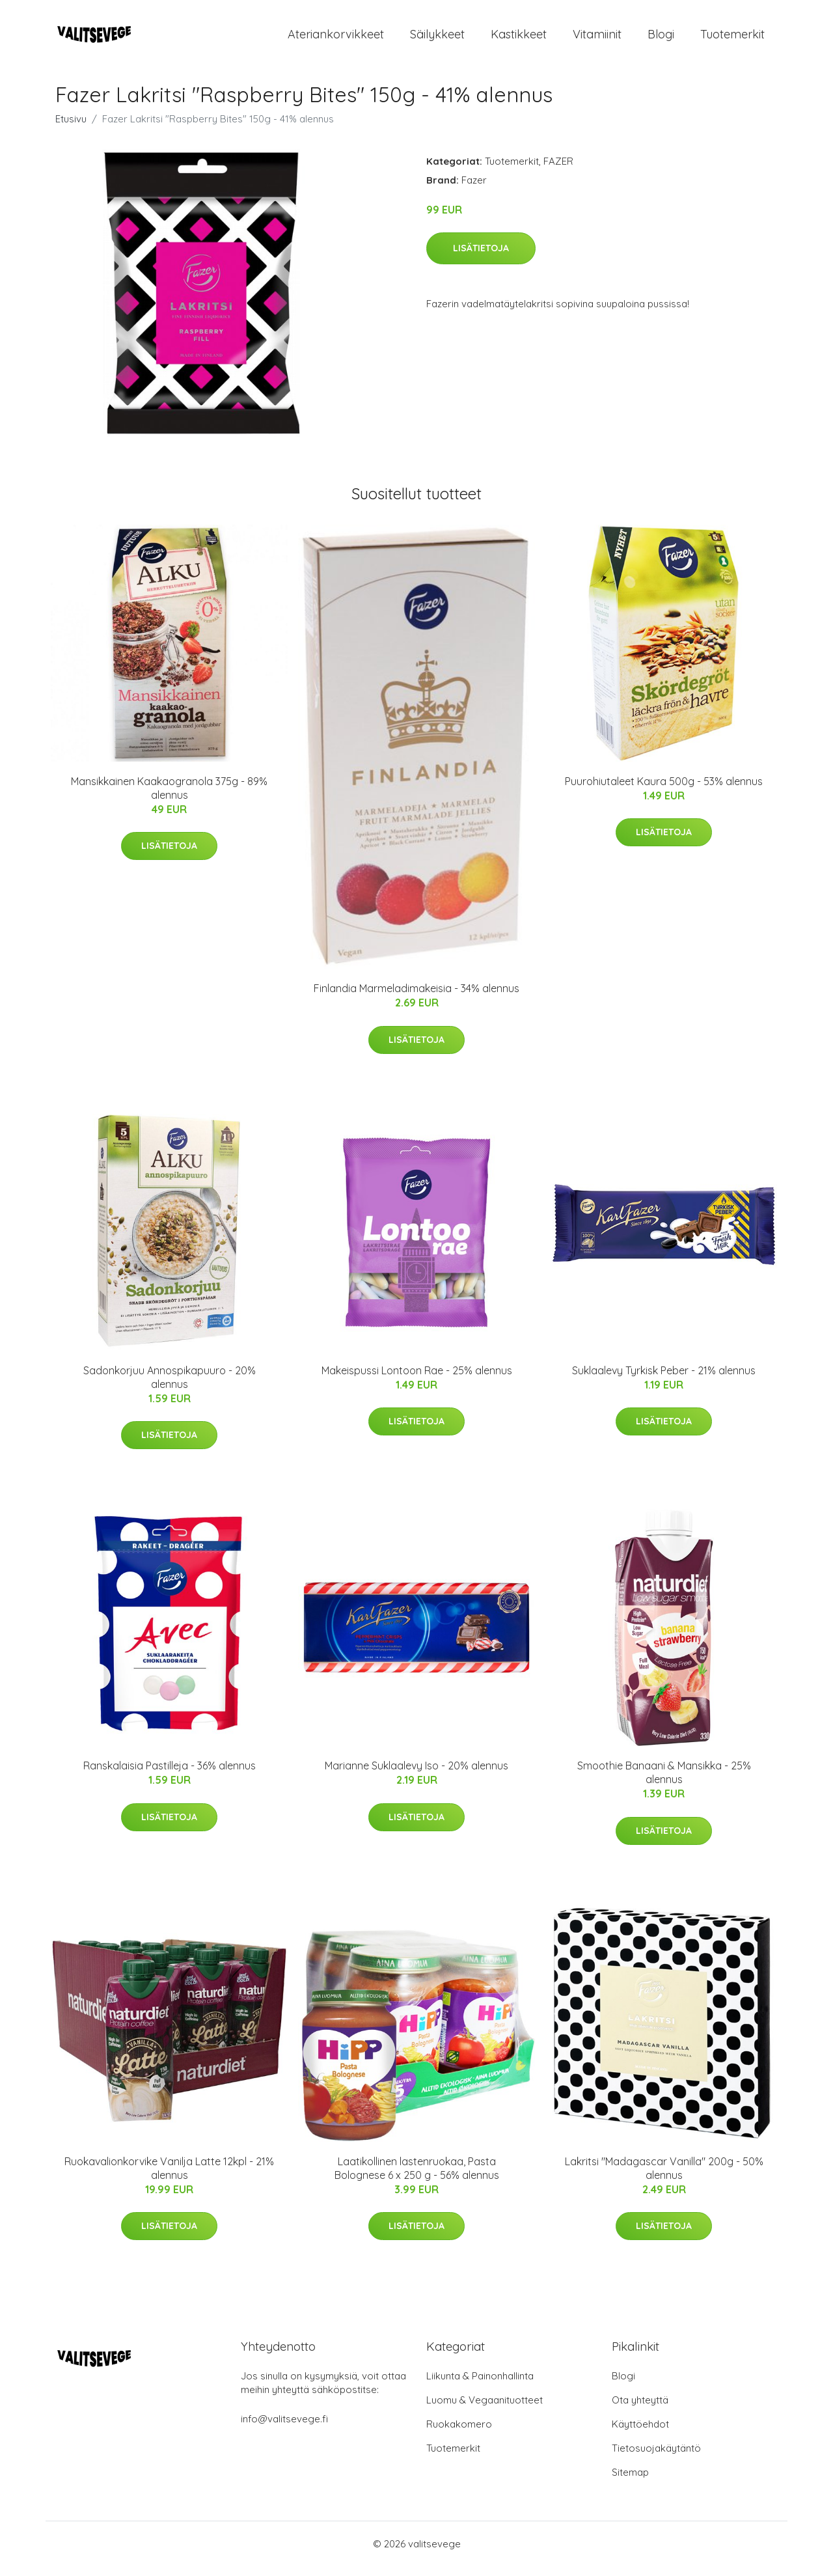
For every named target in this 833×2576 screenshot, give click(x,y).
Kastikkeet (519, 38)
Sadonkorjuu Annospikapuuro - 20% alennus (169, 1386)
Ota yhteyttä (640, 2409)
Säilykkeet (437, 38)
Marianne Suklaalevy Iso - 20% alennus (416, 1774)
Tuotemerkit (732, 38)
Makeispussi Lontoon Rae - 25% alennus (416, 1379)
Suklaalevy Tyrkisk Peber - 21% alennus (664, 1379)
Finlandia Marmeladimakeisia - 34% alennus (416, 997)
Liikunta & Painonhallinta (480, 2385)
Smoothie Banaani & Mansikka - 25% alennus (664, 1781)
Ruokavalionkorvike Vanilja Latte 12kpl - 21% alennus (169, 2177)
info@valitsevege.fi (284, 2428)
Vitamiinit (597, 38)
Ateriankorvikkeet (336, 38)
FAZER (558, 170)
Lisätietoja (481, 257)
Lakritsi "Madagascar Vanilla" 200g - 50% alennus (664, 2177)
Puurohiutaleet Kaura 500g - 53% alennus (664, 790)
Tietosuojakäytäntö (656, 2458)
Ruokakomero (459, 2434)
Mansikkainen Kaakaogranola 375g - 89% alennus (169, 797)
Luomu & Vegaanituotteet (484, 2409)
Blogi (661, 38)
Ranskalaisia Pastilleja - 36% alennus (169, 1774)
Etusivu (71, 128)
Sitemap (630, 2482)
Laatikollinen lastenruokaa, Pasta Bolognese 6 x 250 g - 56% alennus (417, 2177)
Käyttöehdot (640, 2434)
